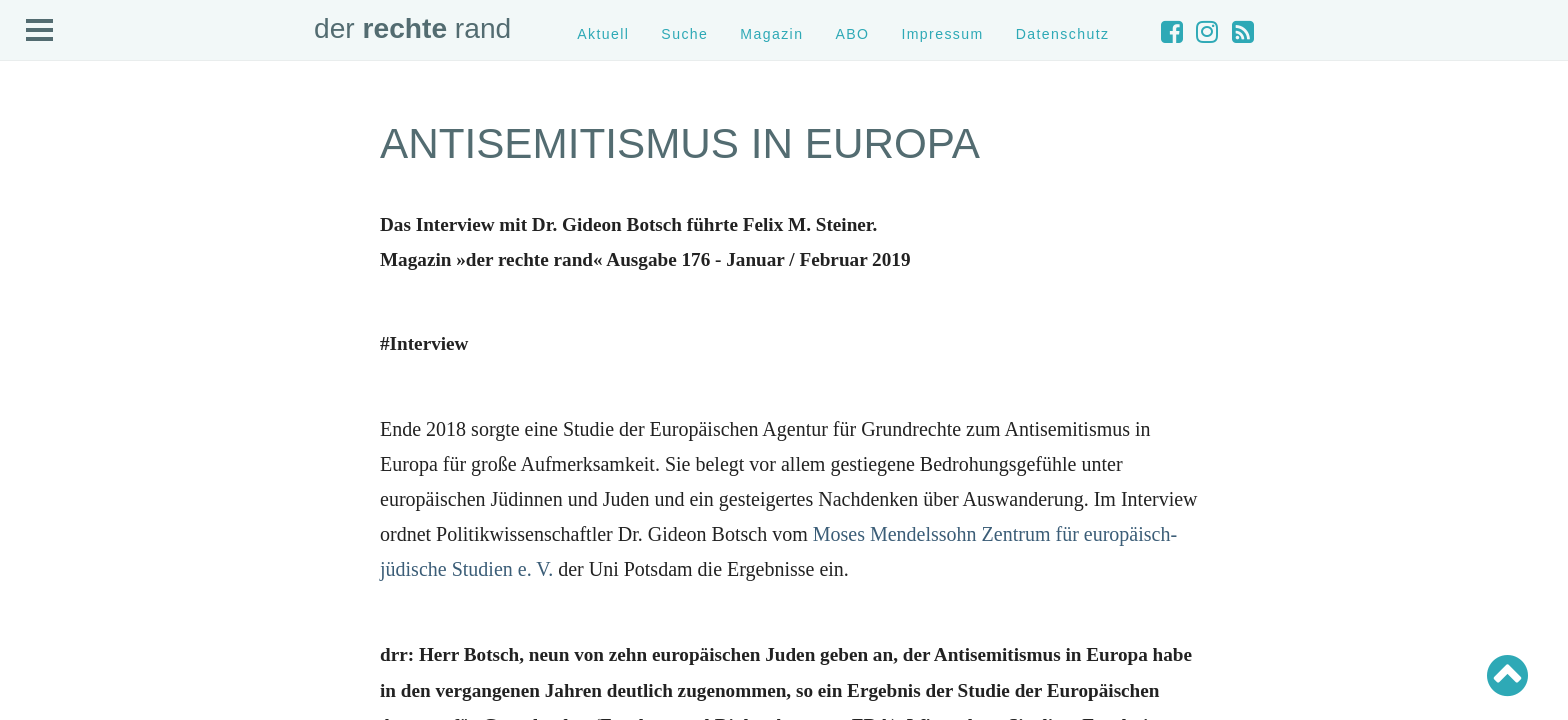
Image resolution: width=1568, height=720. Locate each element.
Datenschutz (1063, 34)
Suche (684, 34)
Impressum (942, 34)
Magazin (771, 34)
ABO (852, 34)
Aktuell (603, 34)
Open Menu (40, 31)
